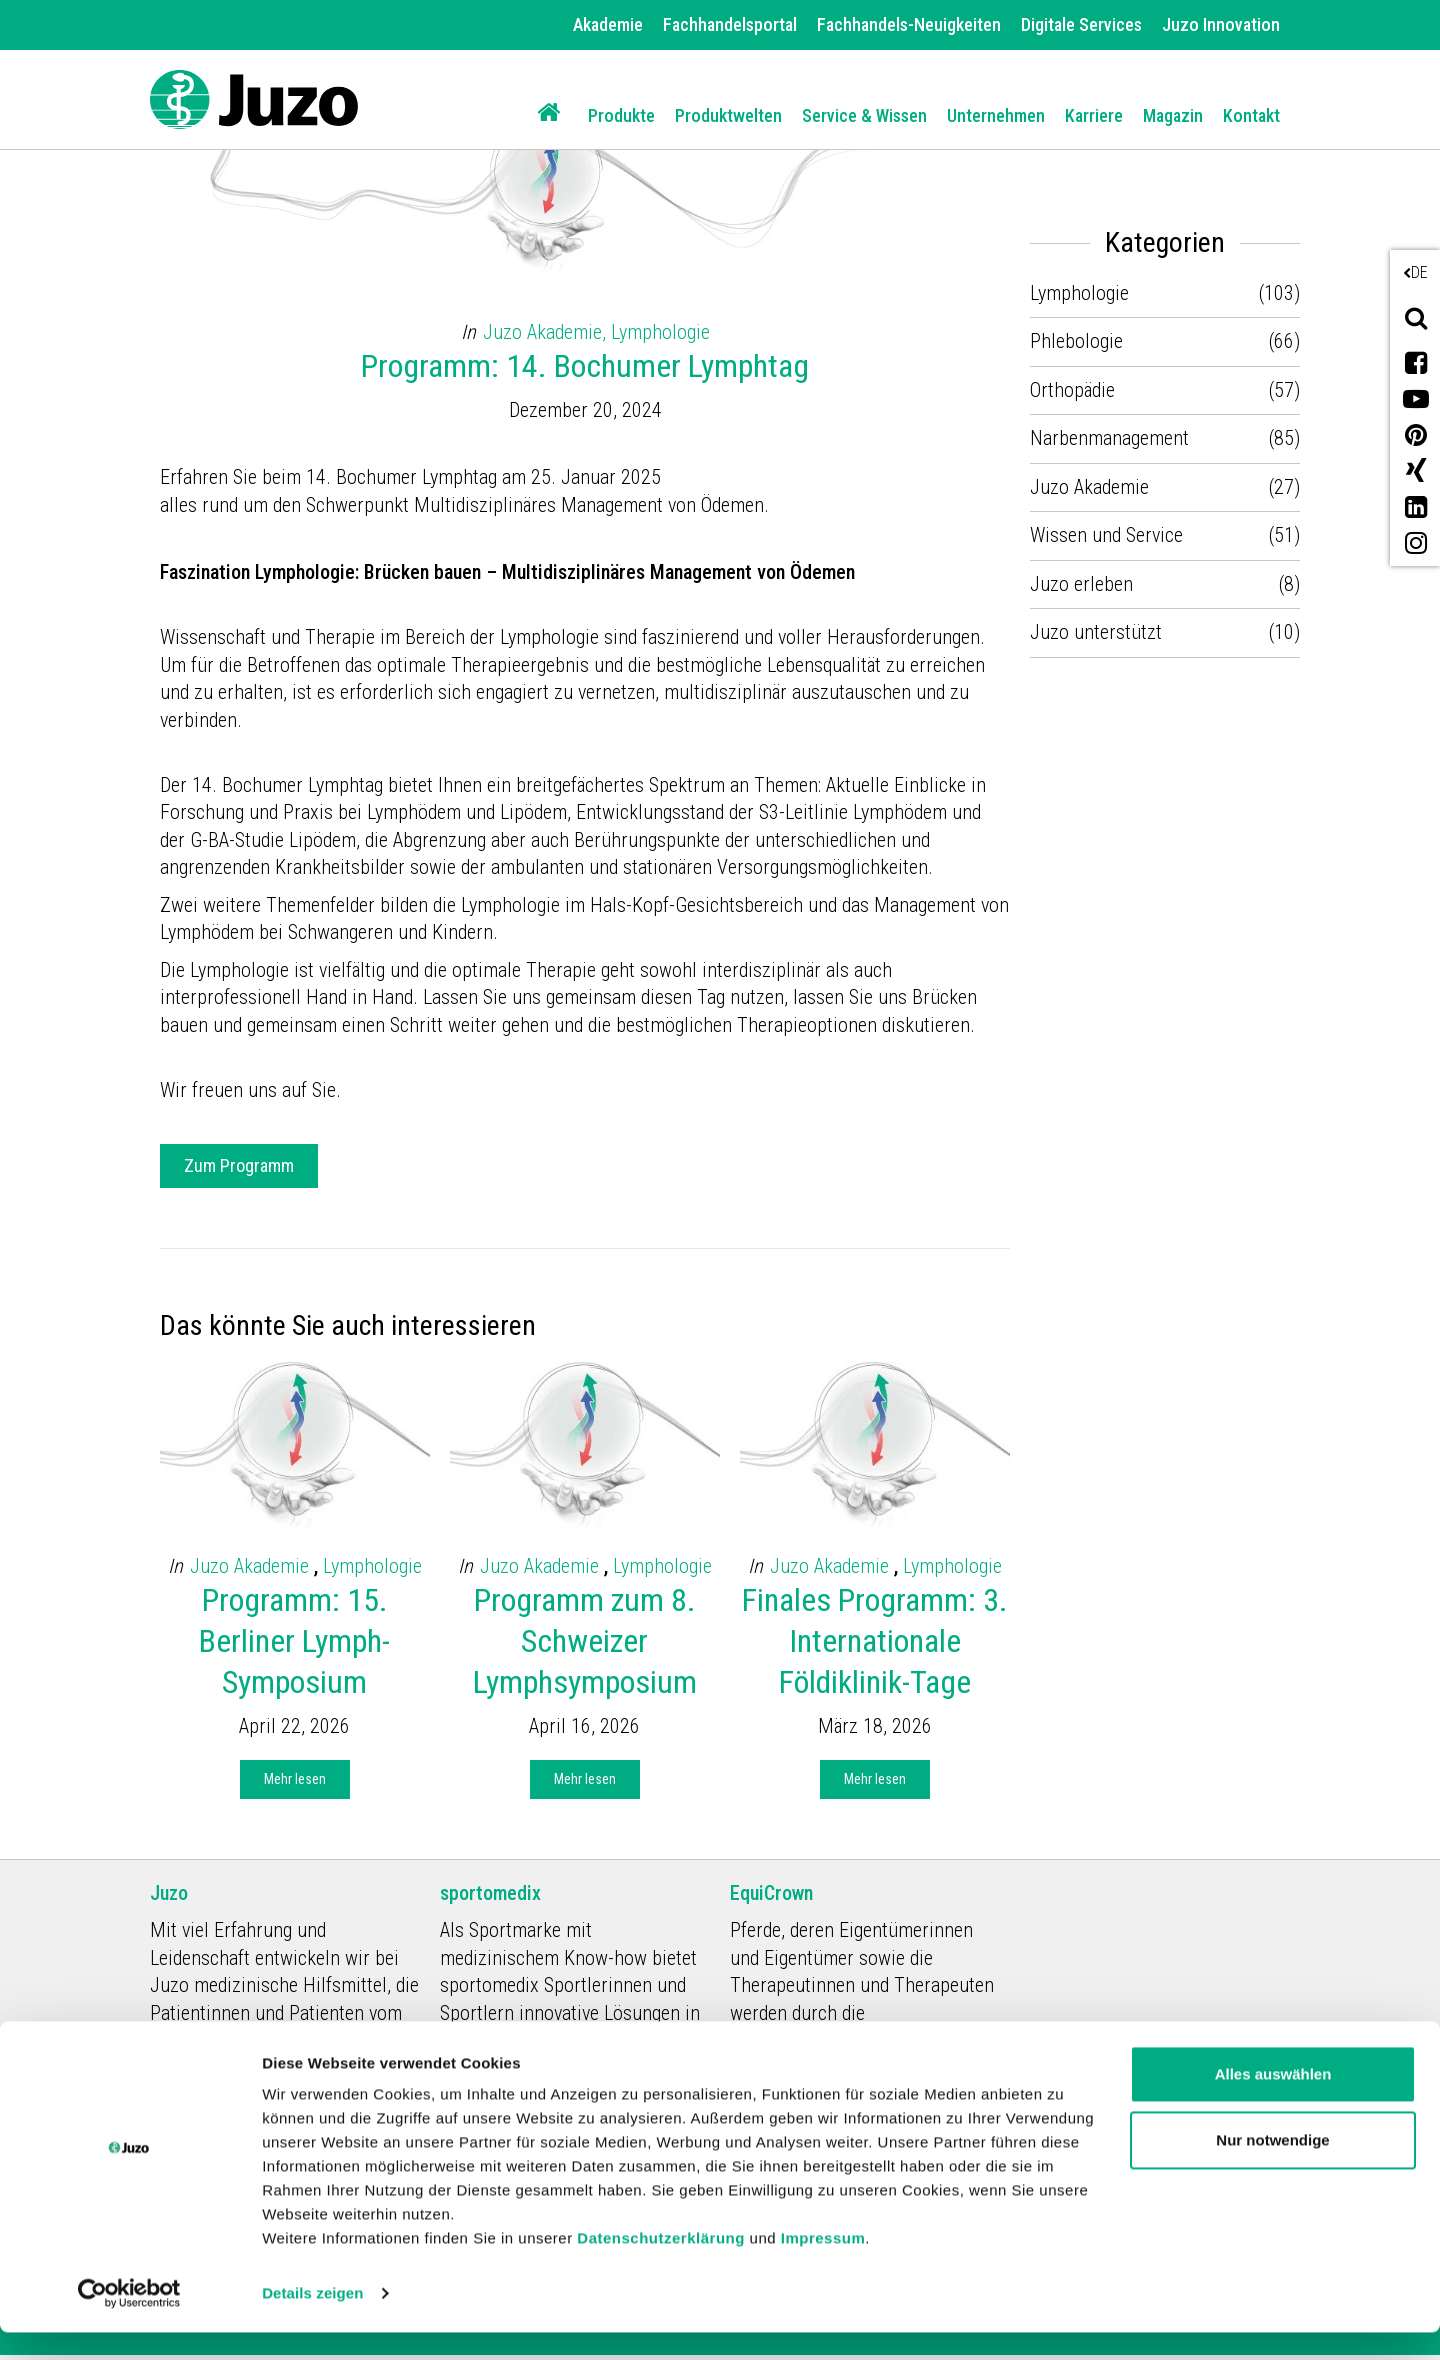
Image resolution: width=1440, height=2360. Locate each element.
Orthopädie (1072, 390)
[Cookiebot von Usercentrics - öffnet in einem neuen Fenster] (129, 2321)
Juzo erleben (1081, 584)
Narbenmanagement (1109, 438)
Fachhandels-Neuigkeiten (909, 24)
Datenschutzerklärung (661, 2265)
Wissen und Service (1106, 535)
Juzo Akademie (252, 1566)
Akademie (608, 24)
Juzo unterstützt (1096, 632)
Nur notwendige (1272, 2166)
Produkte (621, 115)
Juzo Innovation (1221, 24)
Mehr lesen (295, 1779)
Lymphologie (660, 332)
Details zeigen (312, 2320)
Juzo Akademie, (547, 332)
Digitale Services (1081, 24)
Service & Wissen (864, 115)
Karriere (1094, 115)
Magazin (1173, 115)
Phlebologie (1076, 341)
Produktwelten (728, 115)
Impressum (823, 2265)
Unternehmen (996, 115)
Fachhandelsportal (730, 24)
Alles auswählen (1273, 2101)
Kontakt (1251, 115)
